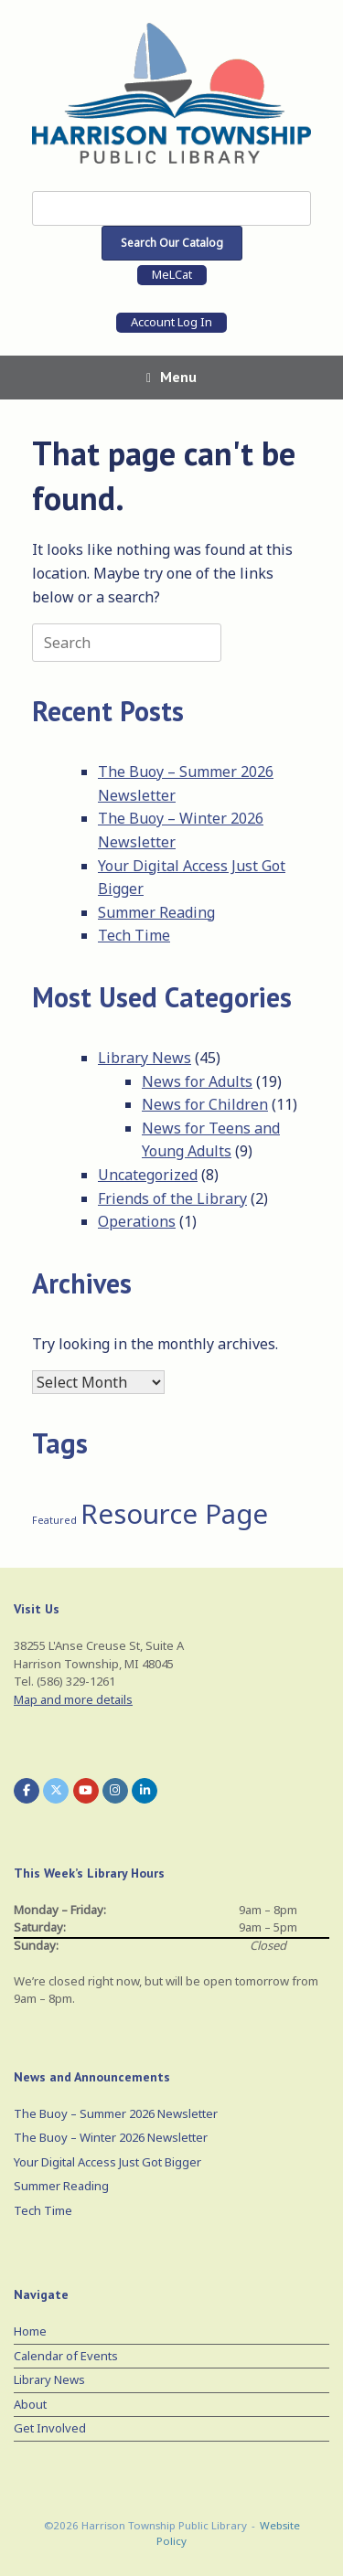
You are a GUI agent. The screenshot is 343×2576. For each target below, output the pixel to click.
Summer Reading (156, 912)
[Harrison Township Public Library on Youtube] (86, 1791)
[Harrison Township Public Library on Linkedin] (144, 1791)
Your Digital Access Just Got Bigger (107, 2162)
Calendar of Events (66, 2355)
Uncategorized (148, 1175)
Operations (137, 1221)
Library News (144, 1058)
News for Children (205, 1104)
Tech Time (134, 935)
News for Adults (197, 1081)
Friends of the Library (172, 1198)
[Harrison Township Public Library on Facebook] (26, 1791)
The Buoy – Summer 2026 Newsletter (116, 2113)
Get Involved (50, 2428)
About (30, 2404)
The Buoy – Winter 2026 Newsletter (111, 2137)
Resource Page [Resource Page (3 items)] (174, 1514)
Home (30, 2331)
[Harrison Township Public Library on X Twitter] (56, 1791)
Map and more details (73, 1699)
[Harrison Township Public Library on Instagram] (115, 1791)
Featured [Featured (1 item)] (54, 1520)
